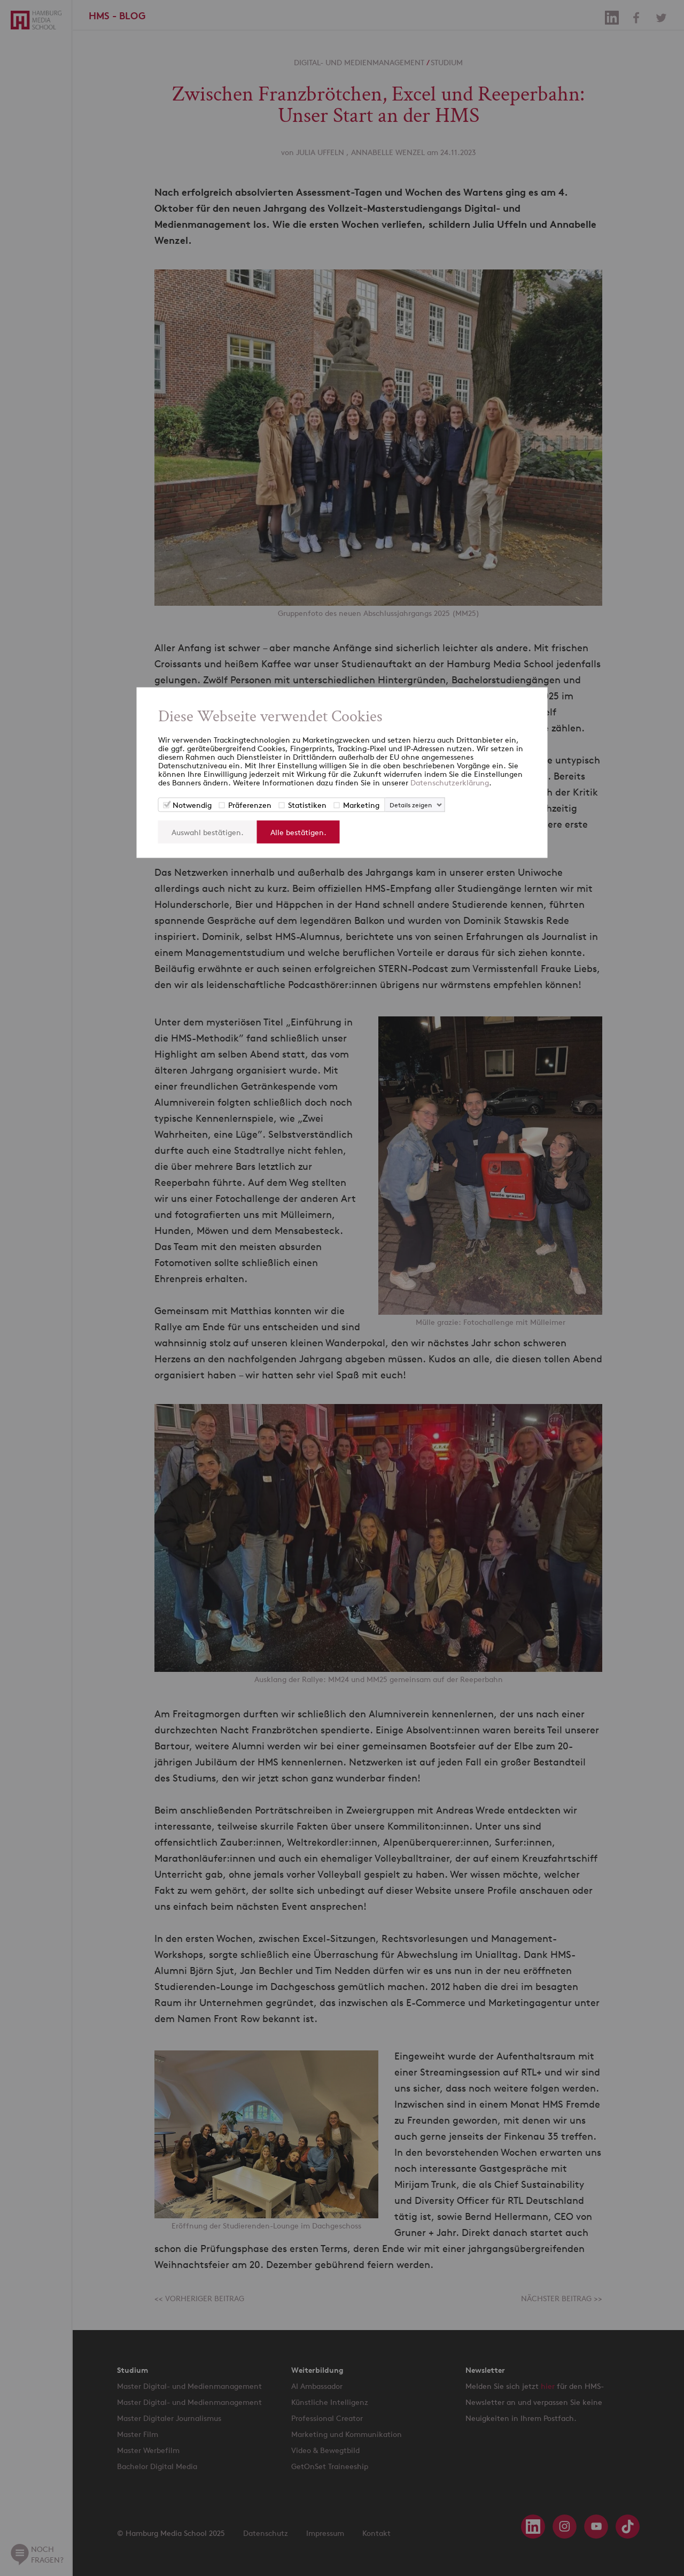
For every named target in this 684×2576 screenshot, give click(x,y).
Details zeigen (411, 805)
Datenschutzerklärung (449, 782)
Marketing (361, 804)
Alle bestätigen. (298, 832)
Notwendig (192, 804)
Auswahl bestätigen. (208, 832)
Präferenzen (249, 804)
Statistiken (307, 804)
